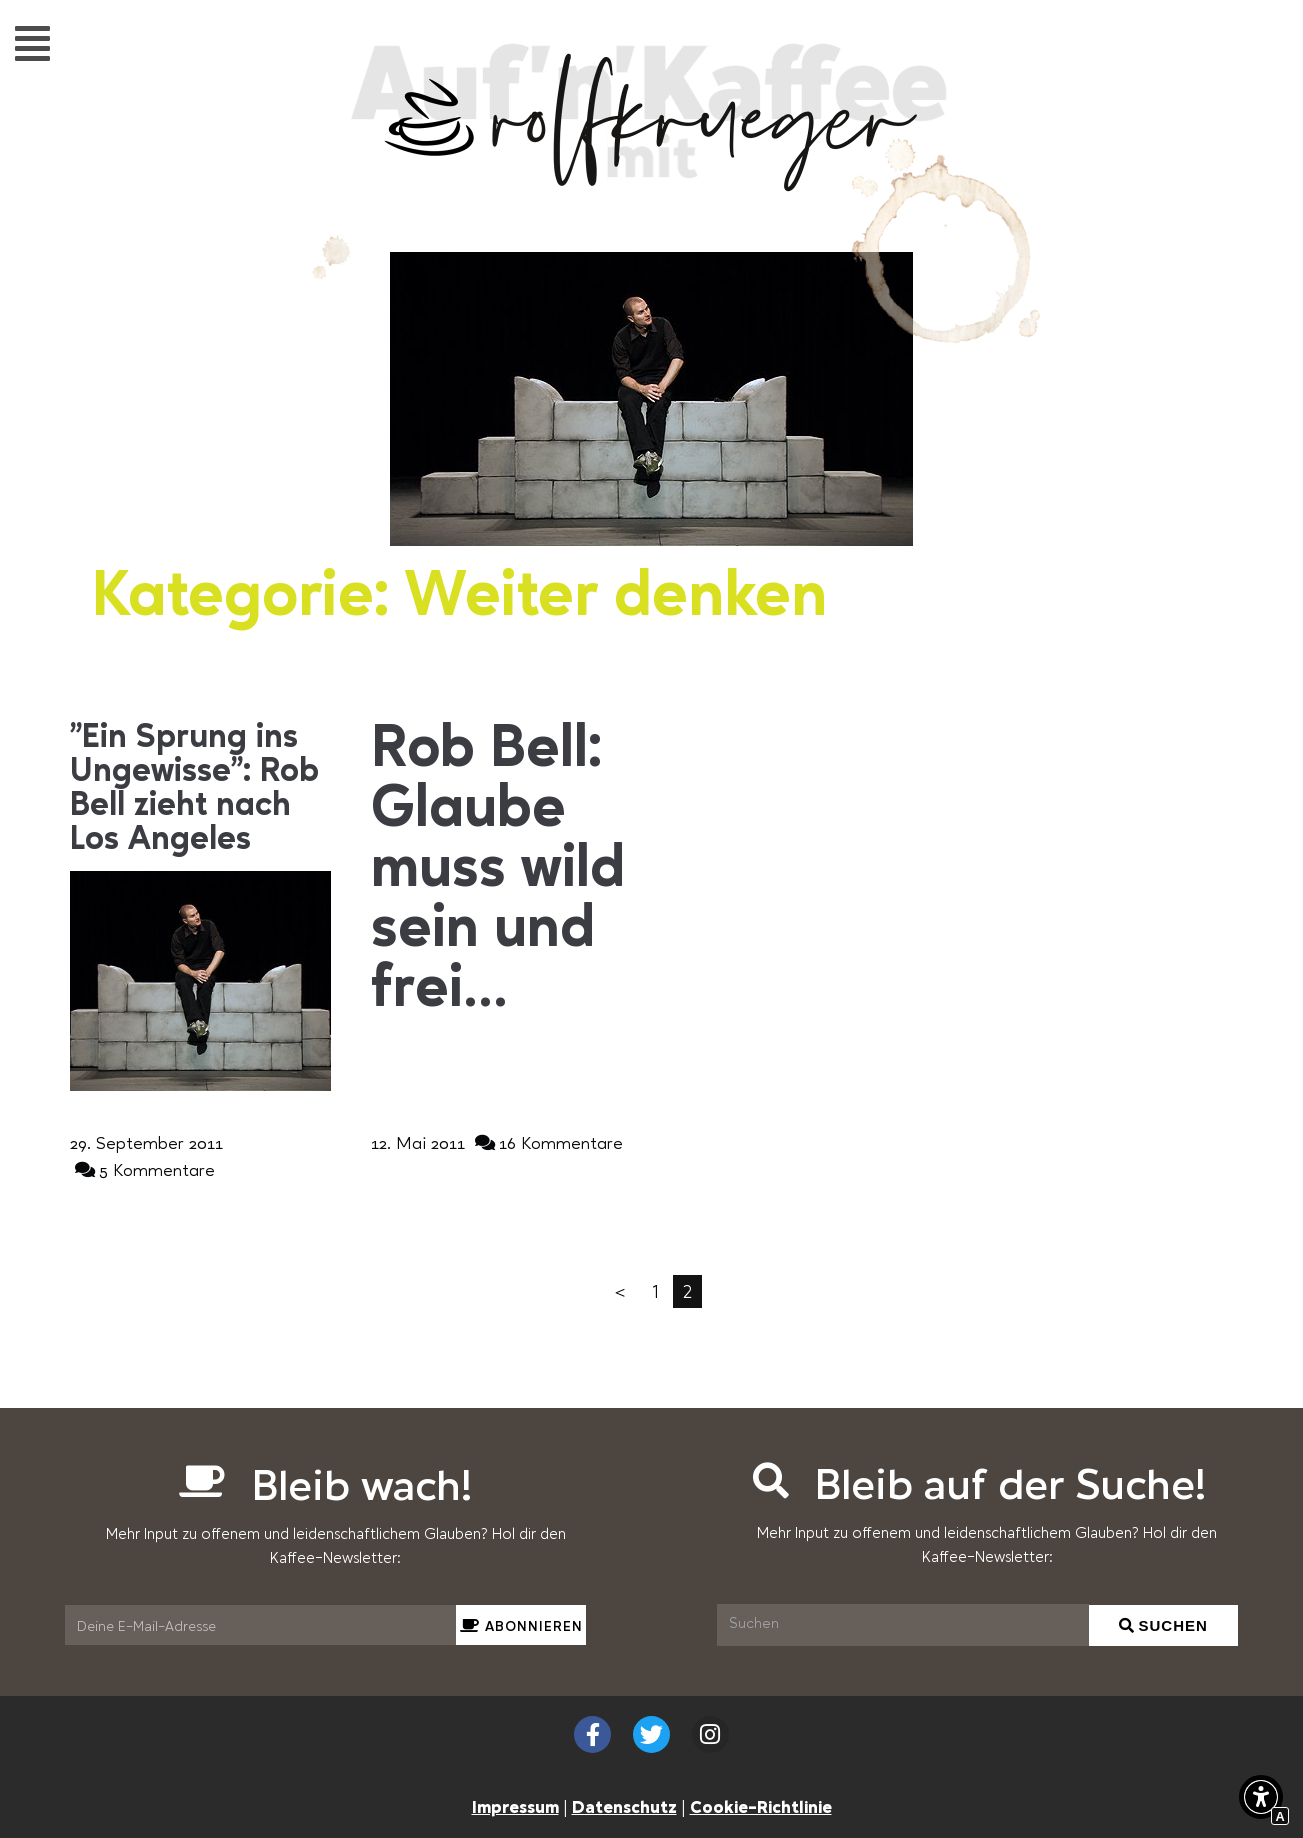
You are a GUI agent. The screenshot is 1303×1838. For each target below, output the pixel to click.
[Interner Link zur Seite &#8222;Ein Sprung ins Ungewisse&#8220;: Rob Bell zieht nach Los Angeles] (200, 789)
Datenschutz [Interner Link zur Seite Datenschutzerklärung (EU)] (624, 1806)
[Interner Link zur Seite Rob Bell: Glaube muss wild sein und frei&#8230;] (501, 871)
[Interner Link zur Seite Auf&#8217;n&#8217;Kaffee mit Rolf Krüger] (652, 181)
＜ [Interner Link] (620, 1291)
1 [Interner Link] (656, 1291)
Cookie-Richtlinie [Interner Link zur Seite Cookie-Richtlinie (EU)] (761, 1806)
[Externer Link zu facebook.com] (592, 1734)
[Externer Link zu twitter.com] (651, 1734)
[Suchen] (903, 1625)
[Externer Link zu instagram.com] (710, 1734)
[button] (32, 42)
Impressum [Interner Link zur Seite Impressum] (515, 1806)
